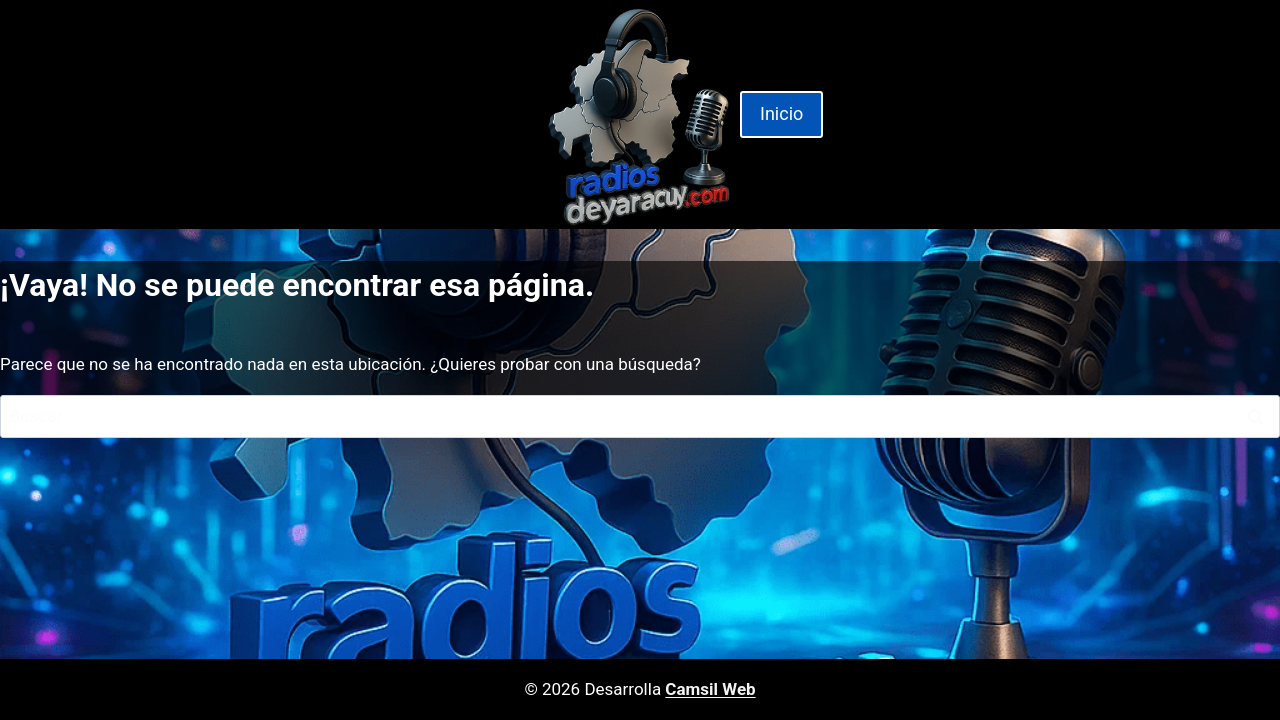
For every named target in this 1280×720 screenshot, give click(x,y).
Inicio (781, 113)
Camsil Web (710, 689)
